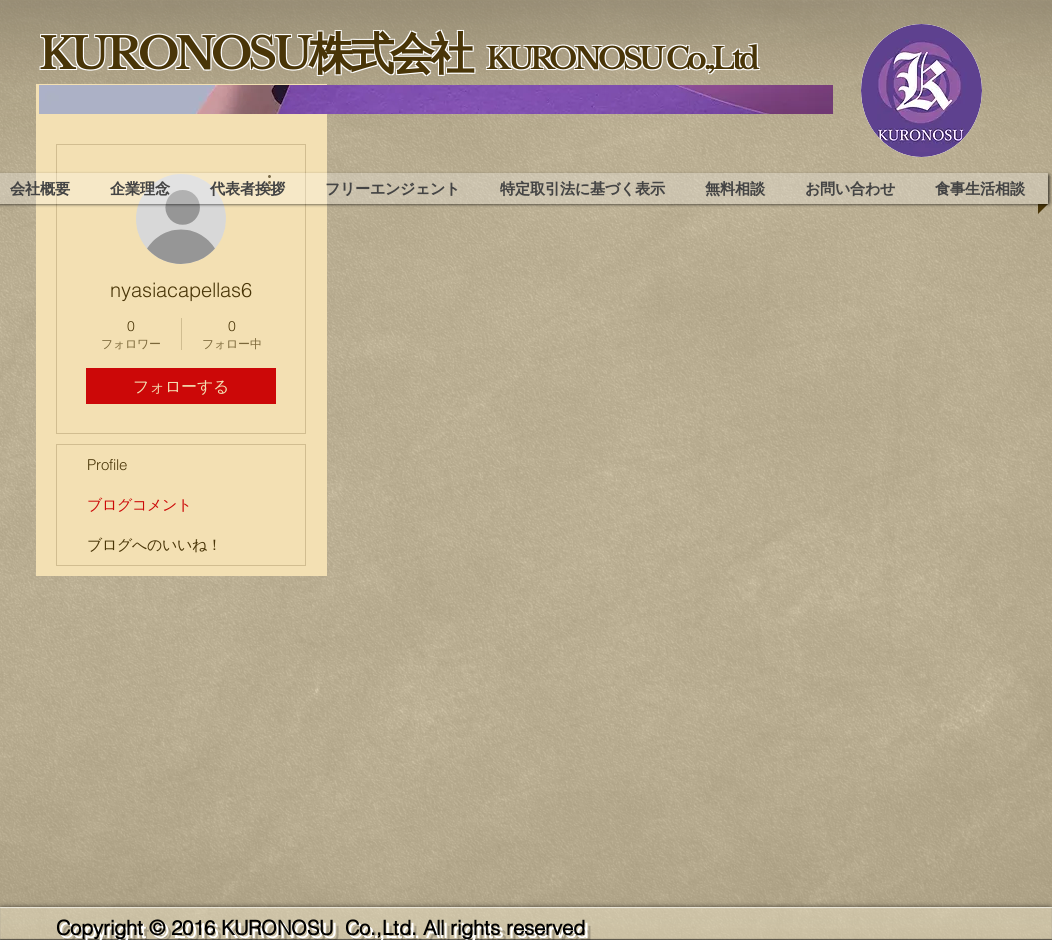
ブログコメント (139, 504)
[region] (436, 99)
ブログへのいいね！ (154, 544)
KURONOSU (280, 927)
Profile (107, 464)
